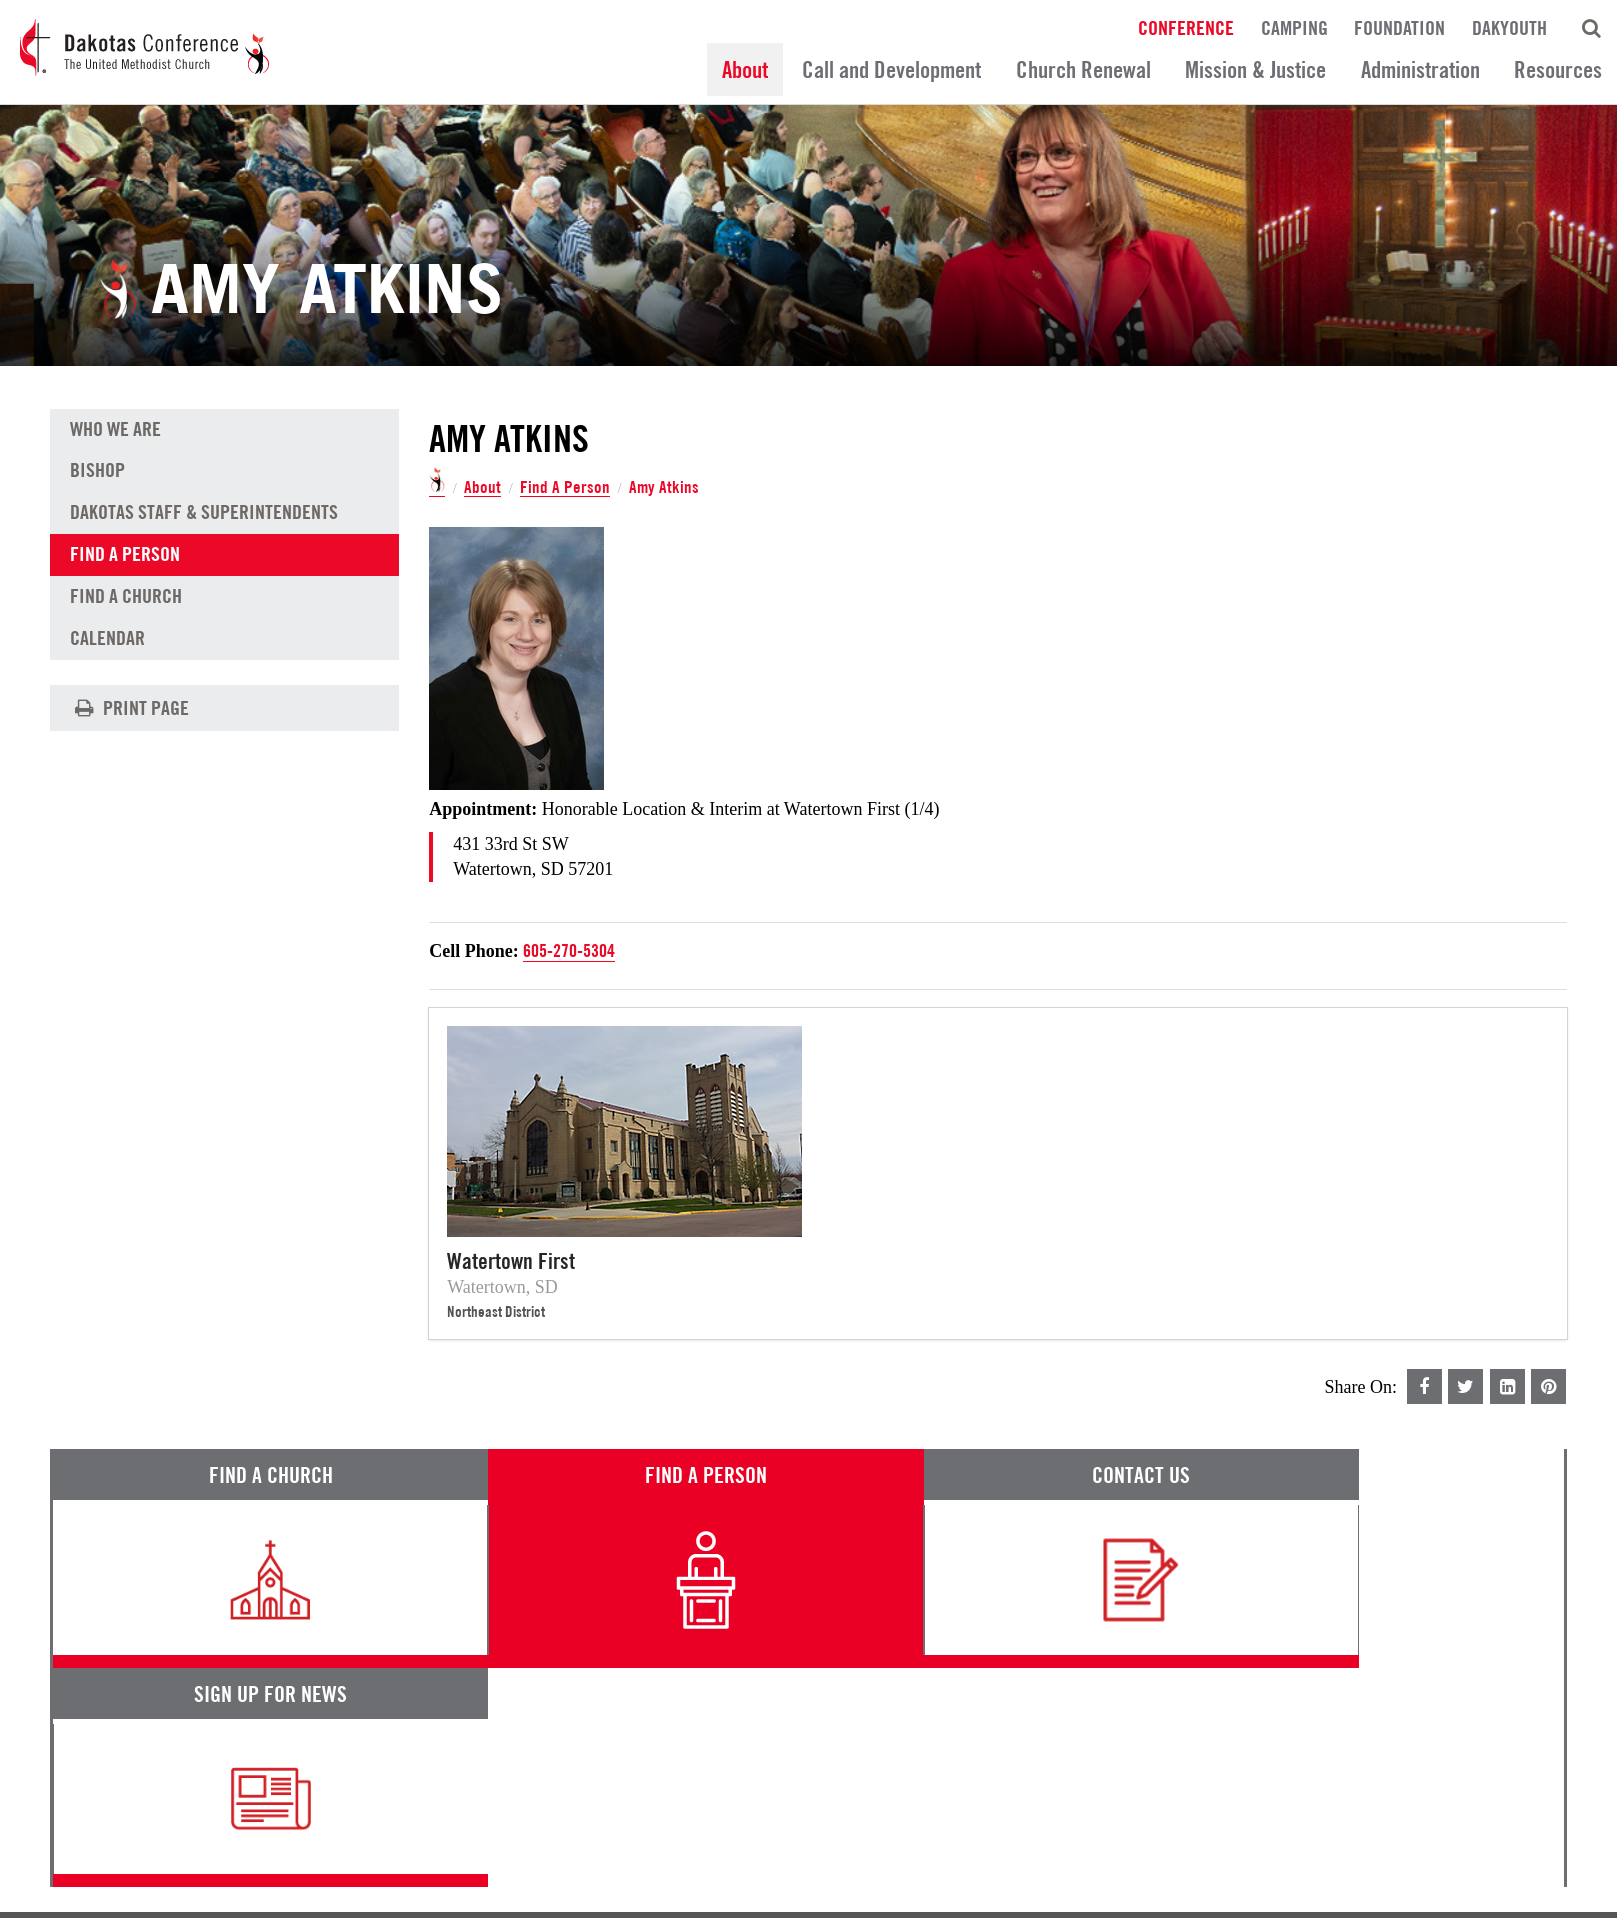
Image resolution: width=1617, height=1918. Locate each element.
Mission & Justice (1255, 69)
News (977, 1728)
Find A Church (126, 598)
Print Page (129, 709)
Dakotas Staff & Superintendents (204, 514)
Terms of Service (105, 1841)
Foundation (1399, 27)
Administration (1420, 69)
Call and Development (891, 69)
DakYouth (1509, 27)
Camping (1294, 27)
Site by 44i (1539, 1893)
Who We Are (115, 430)
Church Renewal (1083, 69)
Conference (1186, 27)
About (745, 69)
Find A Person (565, 487)
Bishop (97, 472)
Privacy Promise (227, 1841)
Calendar (107, 640)
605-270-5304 (569, 950)
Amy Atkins (664, 487)
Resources (1558, 69)
